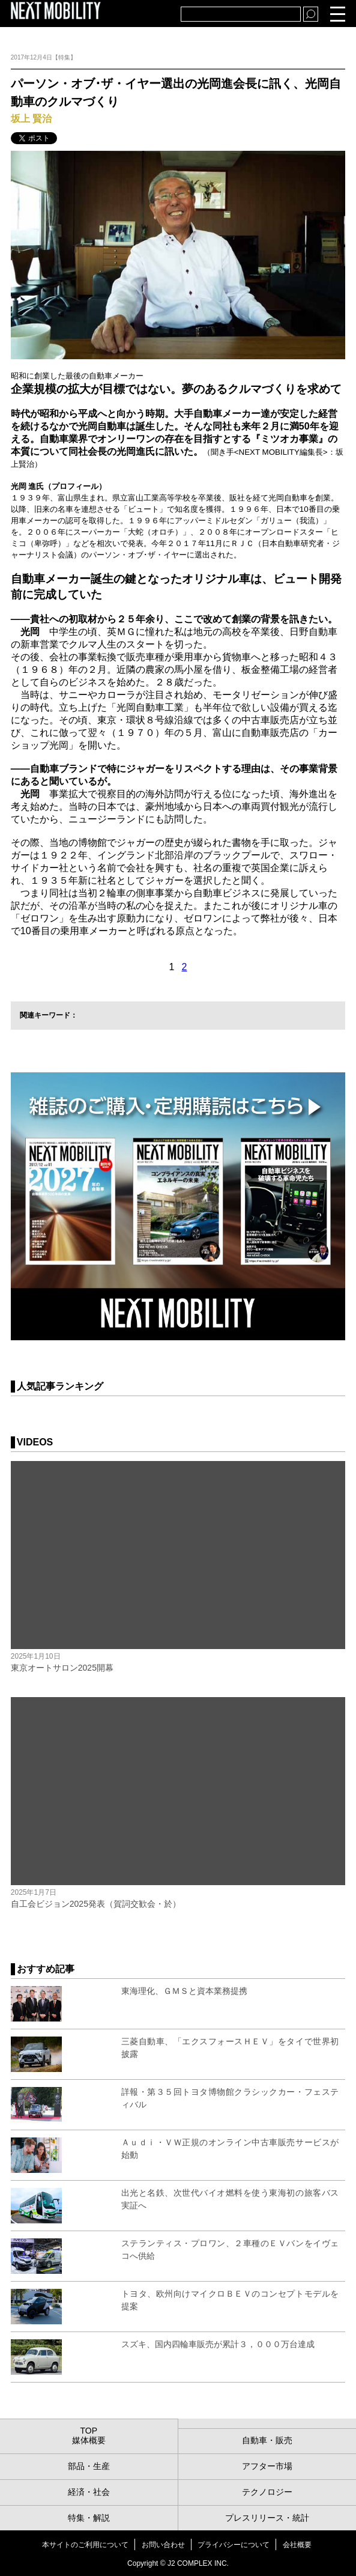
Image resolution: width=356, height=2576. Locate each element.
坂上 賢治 (31, 119)
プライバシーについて (234, 2545)
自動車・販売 (267, 2440)
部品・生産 (89, 2466)
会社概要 (297, 2545)
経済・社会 (89, 2492)
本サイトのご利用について (85, 2545)
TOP (88, 2430)
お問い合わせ (163, 2545)
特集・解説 (89, 2518)
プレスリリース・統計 (267, 2518)
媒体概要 (89, 2440)
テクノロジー (267, 2492)
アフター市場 (267, 2466)
